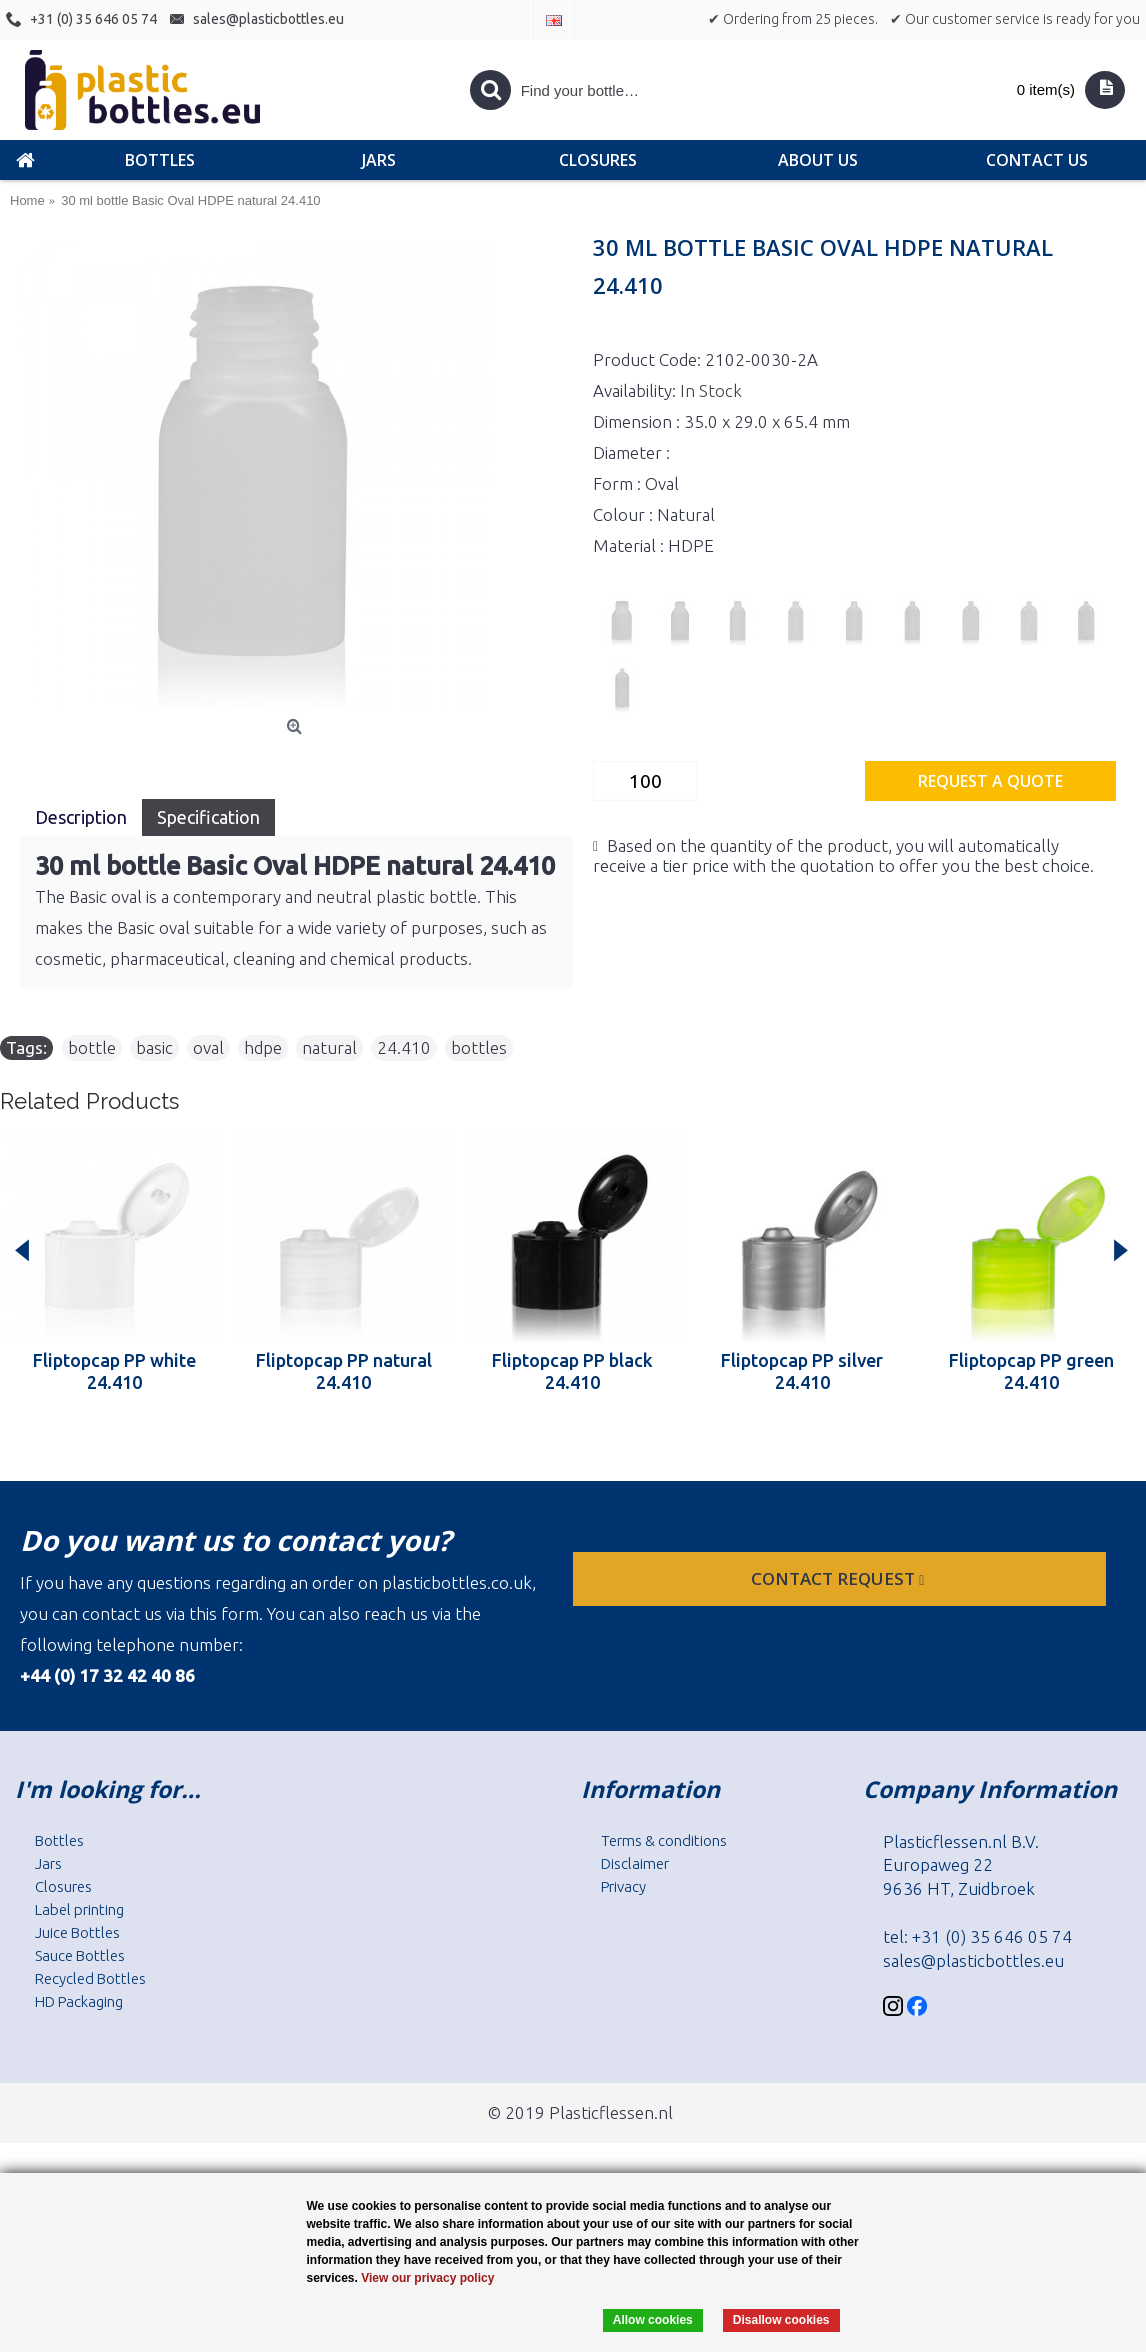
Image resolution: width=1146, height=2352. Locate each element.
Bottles (59, 1840)
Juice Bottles (77, 1932)
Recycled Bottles (90, 1978)
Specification (208, 817)
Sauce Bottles (80, 1955)
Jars (48, 1863)
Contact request (839, 1578)
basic (154, 1047)
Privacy (623, 1886)
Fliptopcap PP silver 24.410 (802, 1371)
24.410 (404, 1047)
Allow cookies (653, 2320)
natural (329, 1047)
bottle (92, 1047)
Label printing (79, 1909)
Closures (63, 1886)
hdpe (263, 1047)
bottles (479, 1047)
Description (81, 817)
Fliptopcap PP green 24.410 (1031, 1371)
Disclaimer (635, 1863)
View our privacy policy (427, 2278)
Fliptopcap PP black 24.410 (572, 1371)
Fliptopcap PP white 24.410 (114, 1371)
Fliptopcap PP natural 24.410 (344, 1371)
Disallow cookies (781, 2320)
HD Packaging (79, 2001)
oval (208, 1047)
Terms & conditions (664, 1840)
